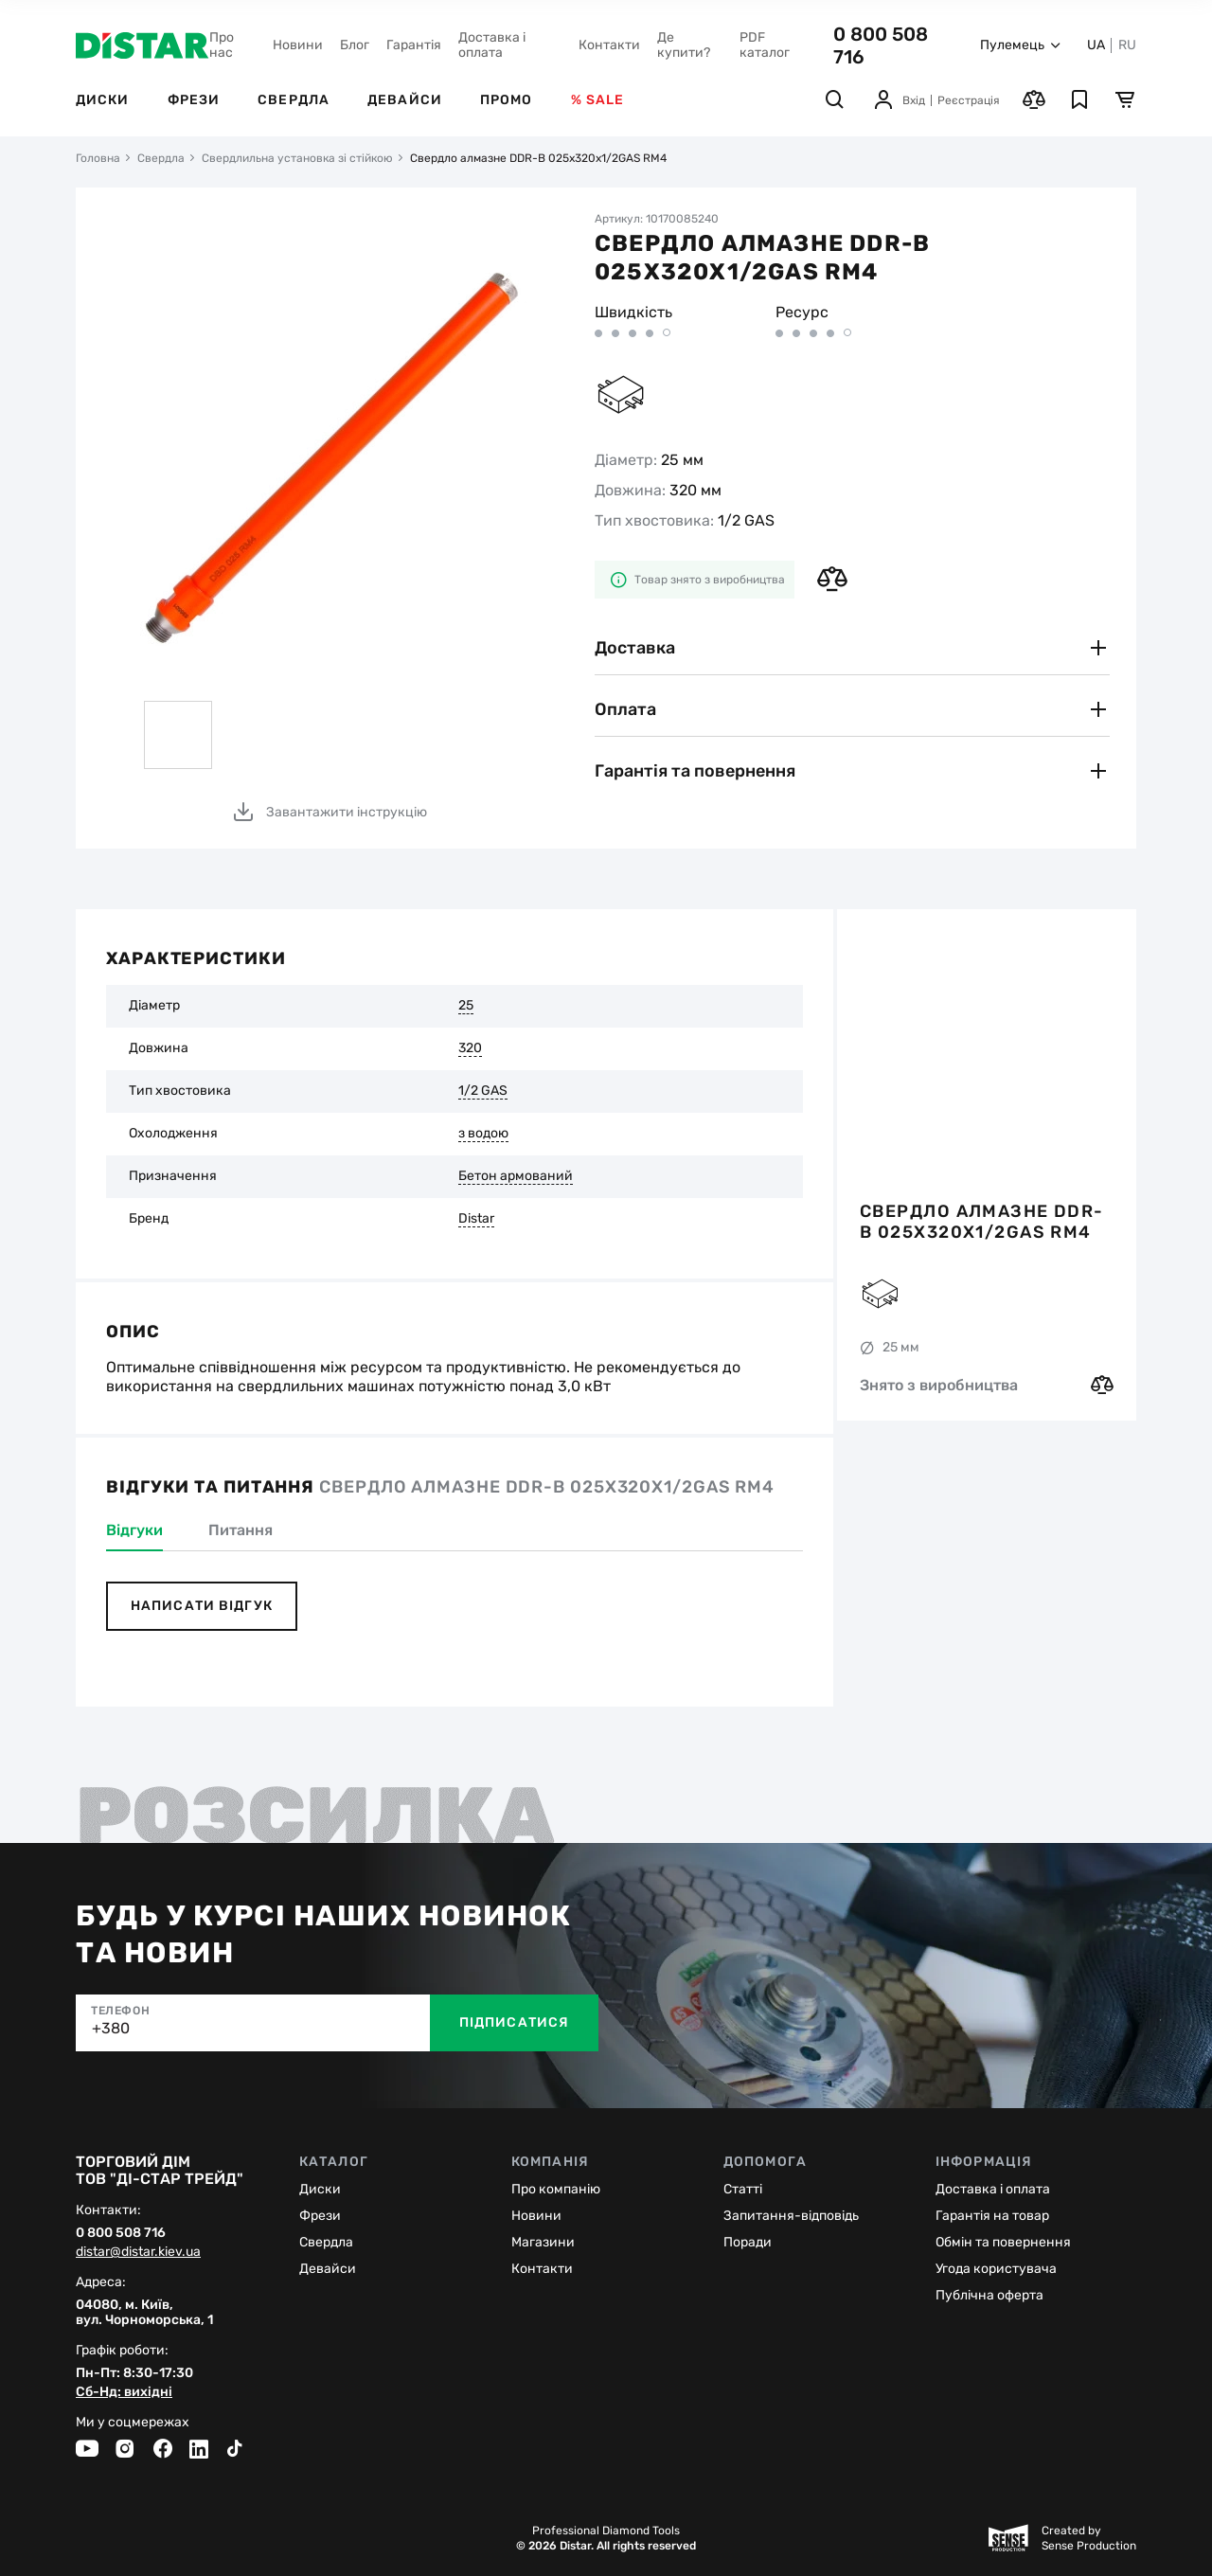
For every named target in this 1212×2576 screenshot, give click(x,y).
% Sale (598, 100)
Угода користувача (996, 2269)
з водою (483, 1133)
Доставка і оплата (492, 45)
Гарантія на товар (992, 2216)
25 (465, 1005)
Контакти (609, 45)
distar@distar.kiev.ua (138, 2252)
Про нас (221, 45)
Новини (298, 45)
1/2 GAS (483, 1091)
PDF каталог (765, 45)
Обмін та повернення (1003, 2242)
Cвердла (326, 2242)
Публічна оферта (989, 2295)
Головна (98, 158)
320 (470, 1048)
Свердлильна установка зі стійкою (297, 158)
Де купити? (683, 45)
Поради (747, 2242)
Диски (103, 100)
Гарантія (413, 45)
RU (1127, 45)
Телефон (120, 2010)
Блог (354, 45)
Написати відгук (202, 1606)
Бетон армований (515, 1176)
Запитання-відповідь (791, 2216)
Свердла (294, 100)
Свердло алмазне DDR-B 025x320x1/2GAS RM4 (982, 1222)
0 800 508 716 (121, 2233)
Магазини (543, 2242)
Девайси (404, 100)
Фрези (194, 100)
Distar (476, 1218)
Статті (742, 2189)
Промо (506, 100)
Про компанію (555, 2189)
